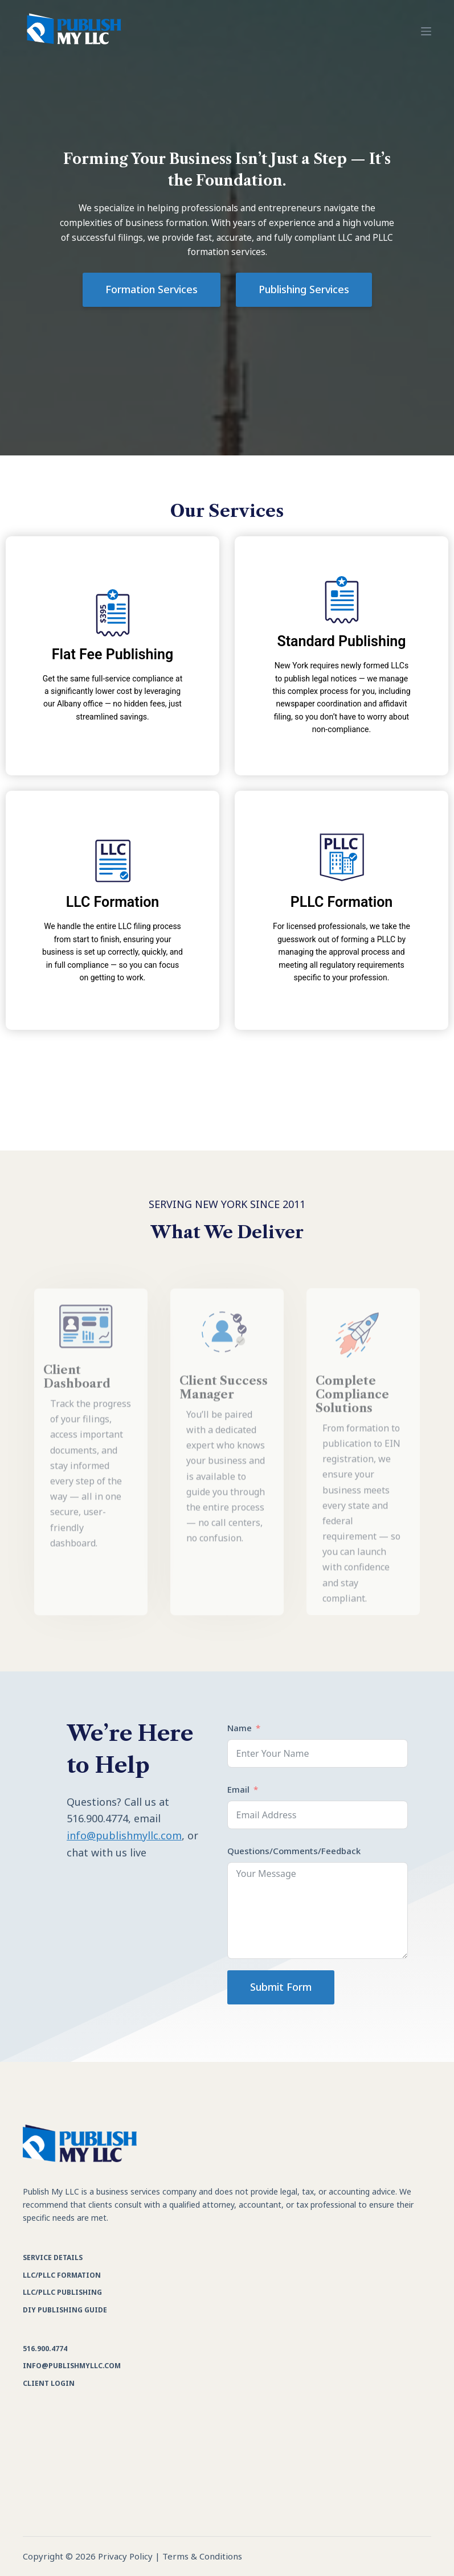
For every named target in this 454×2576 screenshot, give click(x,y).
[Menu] (426, 31)
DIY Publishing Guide (65, 2310)
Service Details (53, 2257)
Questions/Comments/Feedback (294, 1850)
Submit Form (281, 1987)
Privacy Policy (125, 2556)
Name (239, 1727)
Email (238, 1789)
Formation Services (151, 289)
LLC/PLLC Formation (62, 2275)
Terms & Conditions (202, 2556)
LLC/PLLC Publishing (62, 2292)
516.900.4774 (45, 2348)
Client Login (49, 2383)
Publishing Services (304, 289)
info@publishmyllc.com (124, 1835)
